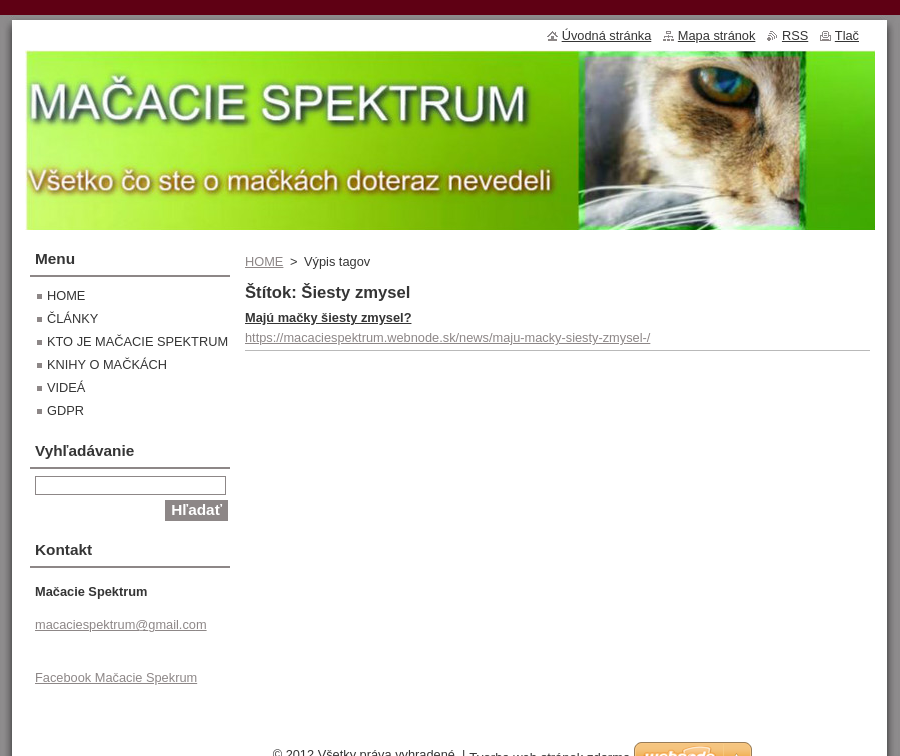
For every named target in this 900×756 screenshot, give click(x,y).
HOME (264, 261)
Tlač (847, 35)
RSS (795, 35)
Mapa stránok (717, 35)
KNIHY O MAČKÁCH (107, 364)
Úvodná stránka (607, 35)
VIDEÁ (66, 387)
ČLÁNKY (72, 318)
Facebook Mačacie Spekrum (116, 677)
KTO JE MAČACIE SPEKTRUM (137, 341)
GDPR (65, 410)
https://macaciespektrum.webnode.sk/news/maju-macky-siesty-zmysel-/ (447, 337)
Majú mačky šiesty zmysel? (328, 317)
